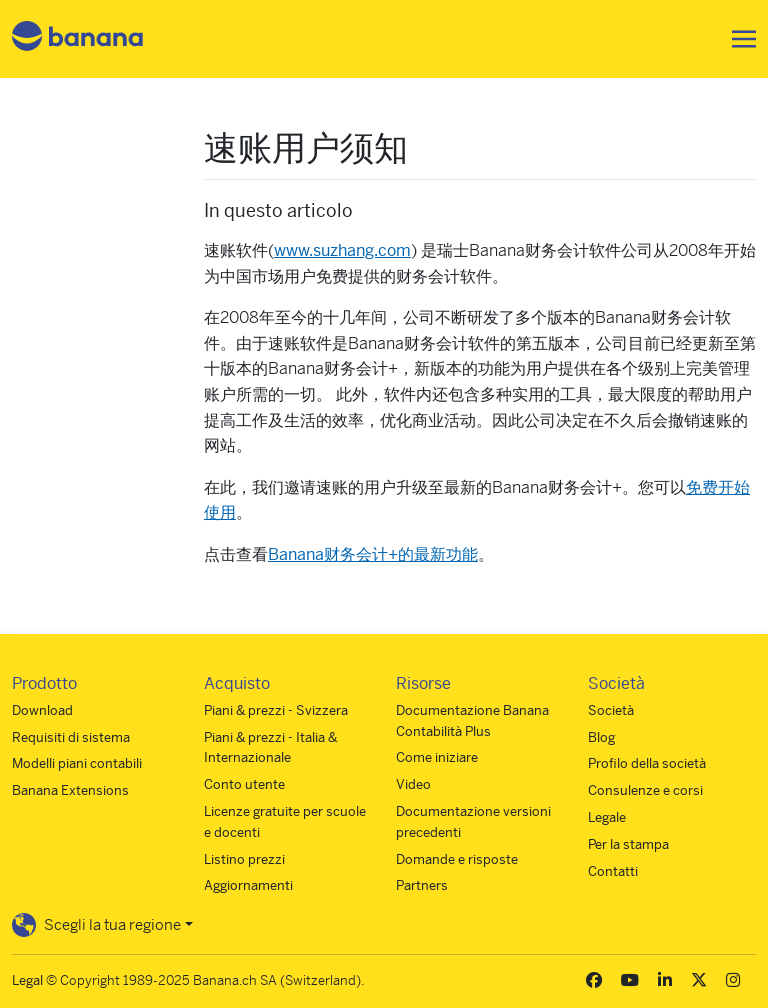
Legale (607, 817)
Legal (27, 980)
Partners (422, 885)
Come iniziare (437, 757)
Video (413, 784)
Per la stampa (628, 844)
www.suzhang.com (342, 250)
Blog (601, 737)
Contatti (613, 871)
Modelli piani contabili (77, 763)
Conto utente (244, 784)
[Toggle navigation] (738, 39)
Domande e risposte (457, 859)
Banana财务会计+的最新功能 (373, 554)
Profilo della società (647, 763)
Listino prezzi (244, 859)
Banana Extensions (70, 790)
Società (611, 710)
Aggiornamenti (248, 885)
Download (42, 710)
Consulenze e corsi (645, 790)
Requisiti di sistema (71, 737)
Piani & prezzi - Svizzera (276, 710)
